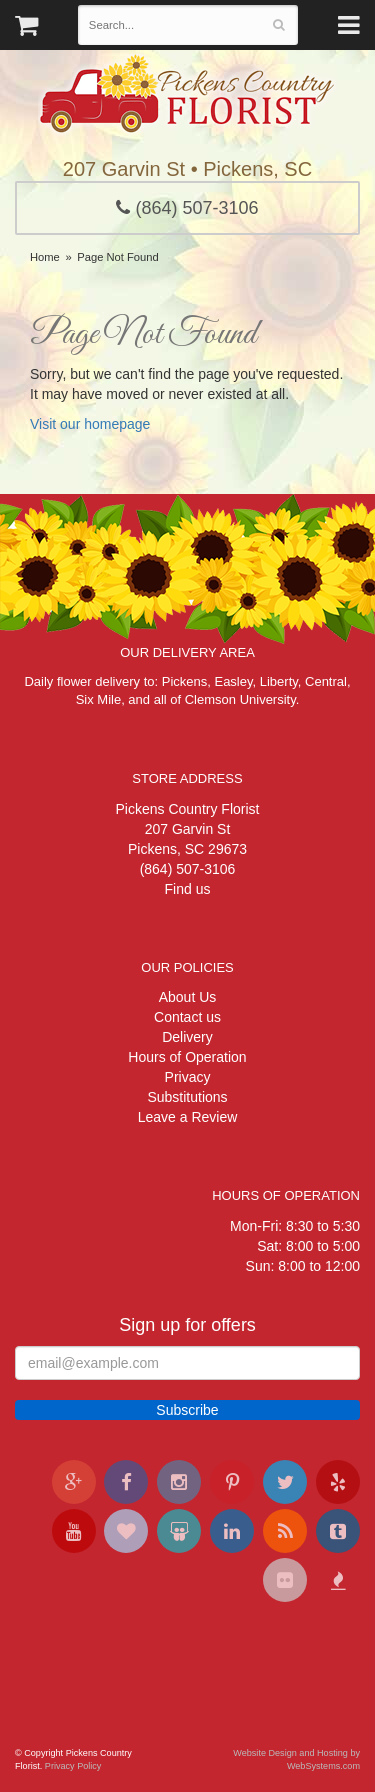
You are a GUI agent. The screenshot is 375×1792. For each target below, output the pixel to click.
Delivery (187, 1037)
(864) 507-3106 (187, 208)
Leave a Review (188, 1117)
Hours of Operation (187, 1057)
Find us (188, 889)
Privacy (188, 1077)
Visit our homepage (90, 424)
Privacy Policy (73, 1766)
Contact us (187, 1017)
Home (45, 257)
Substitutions (187, 1097)
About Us (188, 997)
